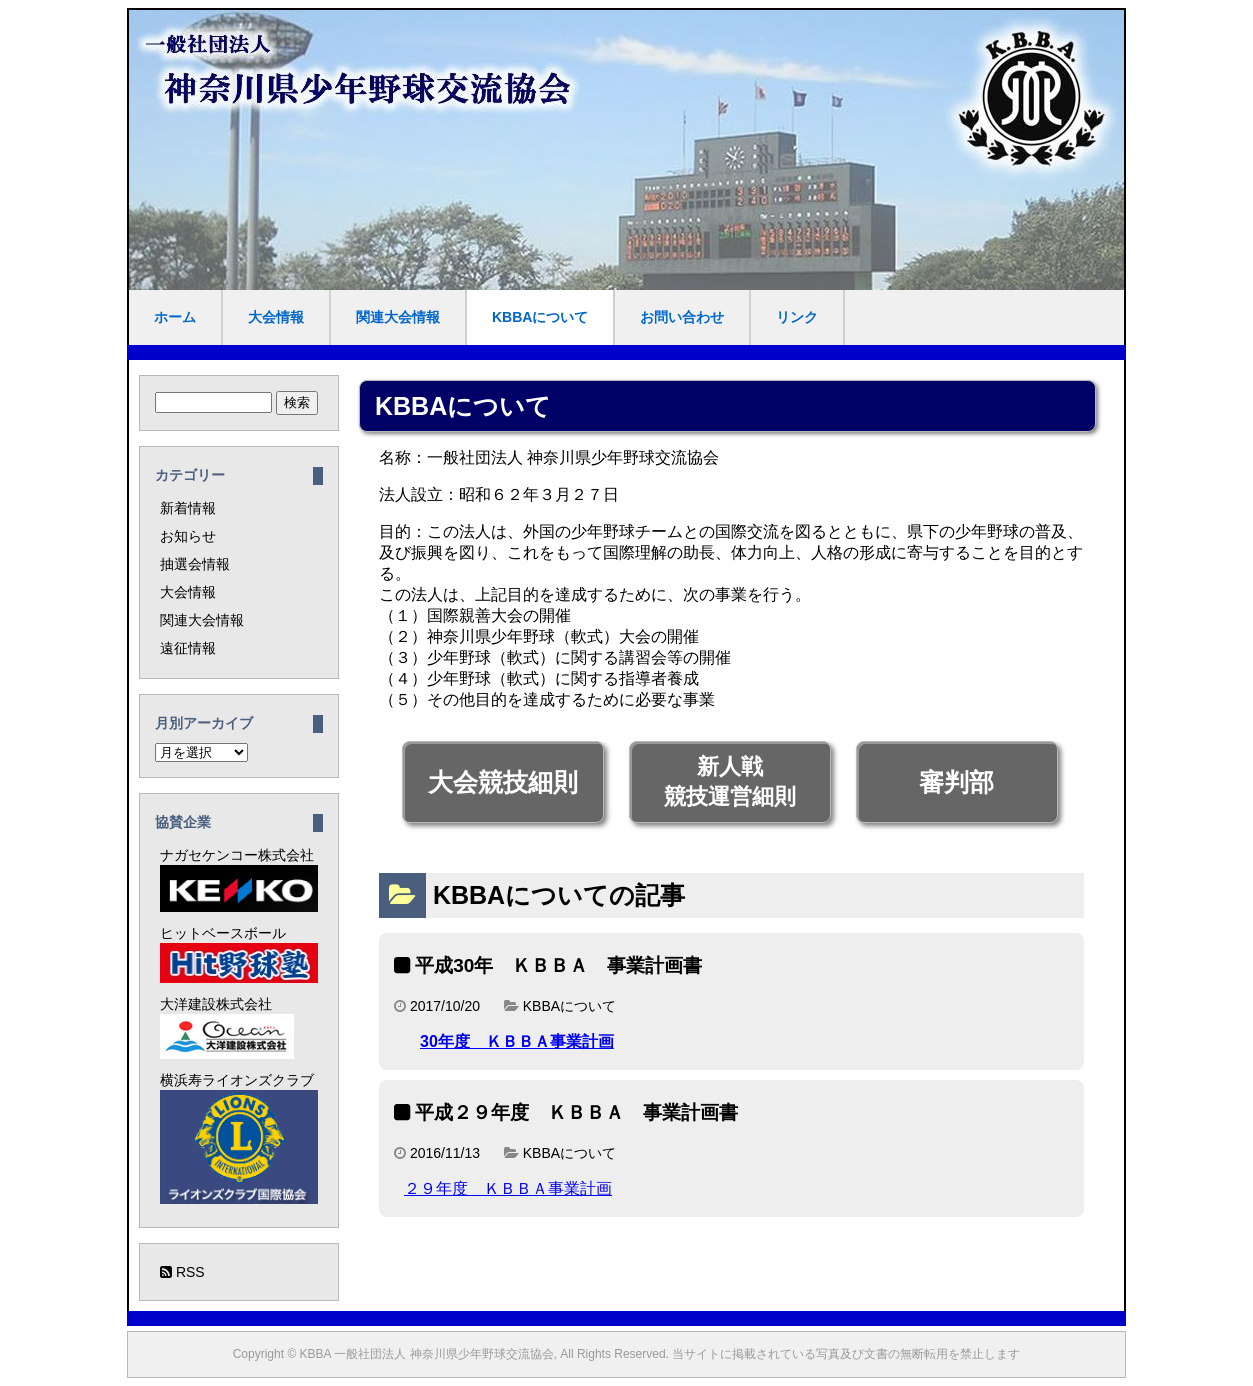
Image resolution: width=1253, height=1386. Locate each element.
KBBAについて (540, 317)
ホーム (175, 317)
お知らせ (188, 536)
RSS (182, 1272)
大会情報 (276, 317)
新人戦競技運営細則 (730, 781)
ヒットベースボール (239, 954)
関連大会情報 (398, 317)
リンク (797, 317)
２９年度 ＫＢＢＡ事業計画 (508, 1188)
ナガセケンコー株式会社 (239, 879)
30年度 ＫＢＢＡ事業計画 (517, 1041)
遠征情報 (188, 648)
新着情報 (188, 508)
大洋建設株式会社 (227, 1027)
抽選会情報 (195, 564)
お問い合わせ (682, 317)
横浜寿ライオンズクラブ (239, 1138)
